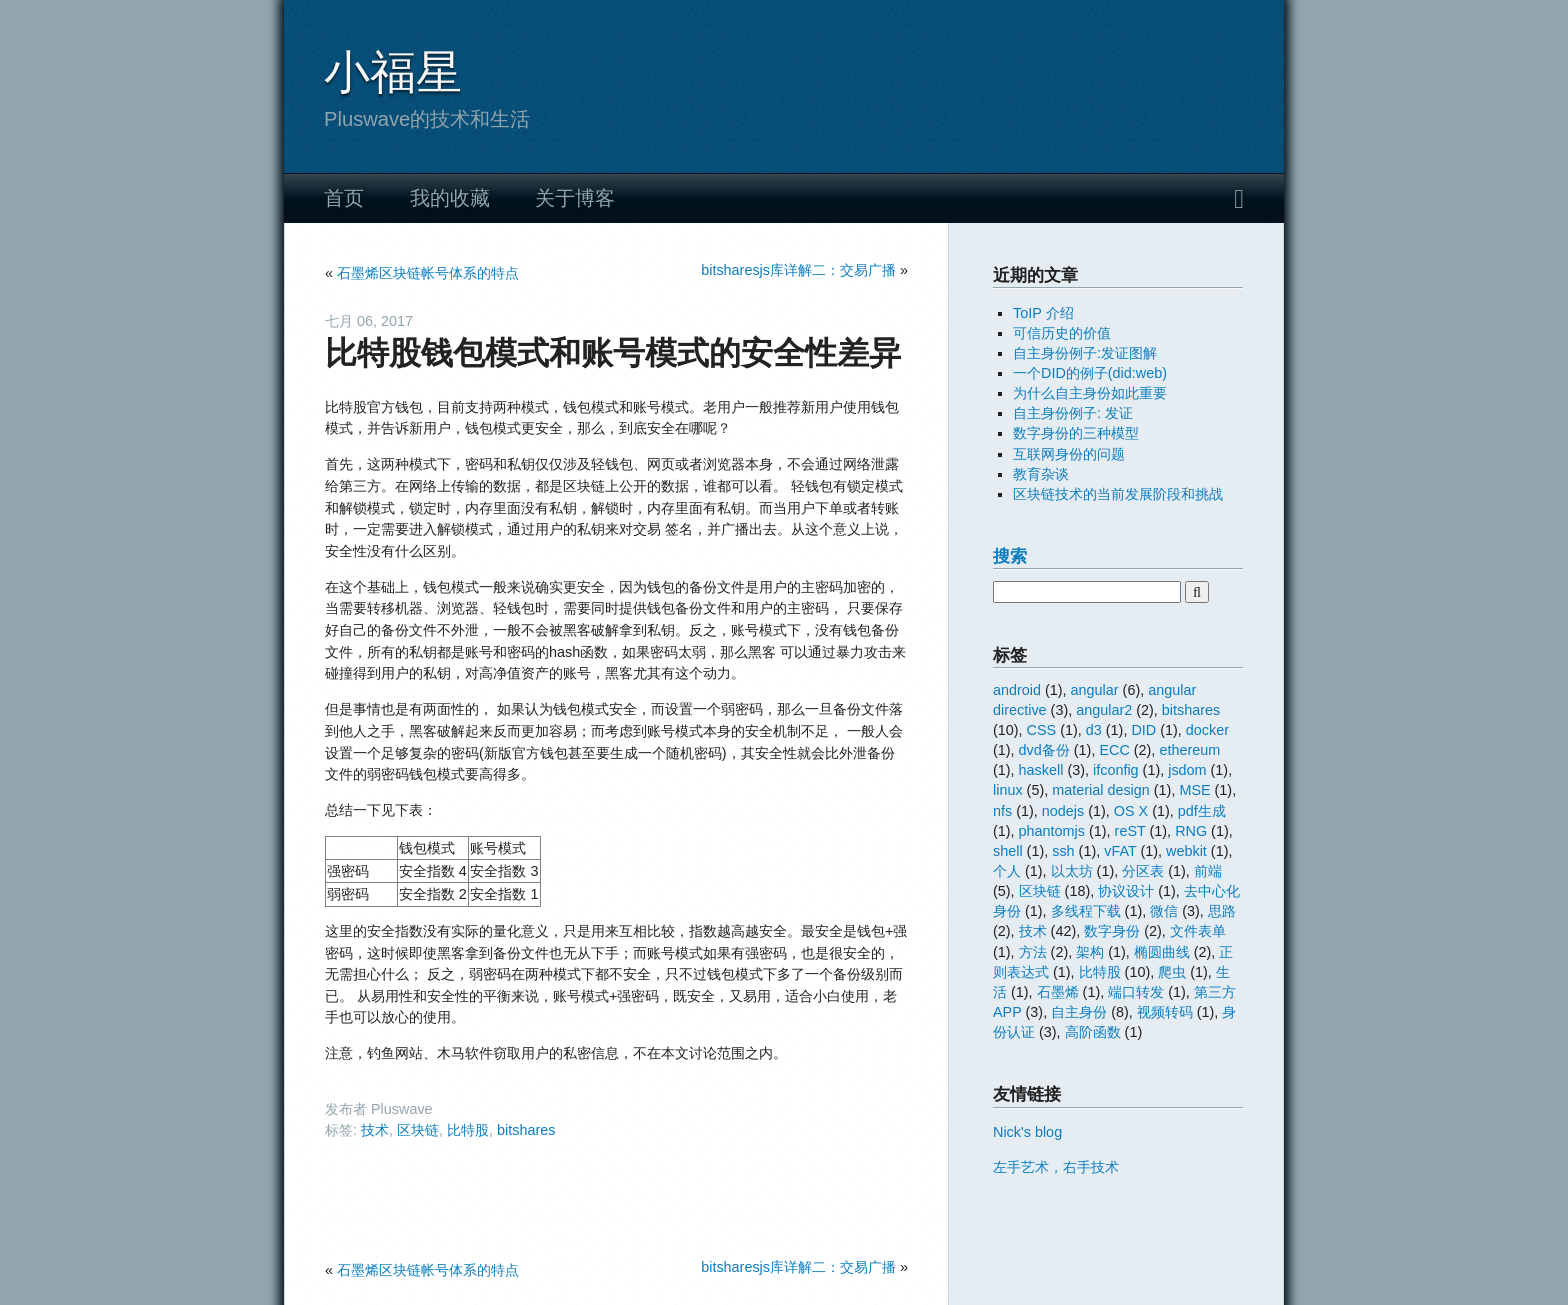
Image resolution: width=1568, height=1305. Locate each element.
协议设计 (1126, 891)
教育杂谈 (1041, 474)
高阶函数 (1093, 1032)
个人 (1007, 871)
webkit (1186, 851)
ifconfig (1116, 770)
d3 (1094, 730)
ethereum (1189, 750)
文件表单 (1198, 931)
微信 (1164, 911)
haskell (1041, 770)
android (1017, 690)
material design (1101, 790)
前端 (1208, 871)
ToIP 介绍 (1043, 313)
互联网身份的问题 (1069, 454)
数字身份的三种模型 (1076, 433)
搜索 (1010, 556)
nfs (1002, 811)
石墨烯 (1058, 992)
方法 (1033, 952)
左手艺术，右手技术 (1056, 1167)
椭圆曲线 (1162, 952)
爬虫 (1172, 972)
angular (1095, 690)
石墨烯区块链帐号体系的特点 (428, 273)
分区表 (1143, 871)
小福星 (393, 72)
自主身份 (1079, 1012)
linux (1008, 790)
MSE (1194, 790)
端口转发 (1136, 992)
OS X (1131, 811)
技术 (375, 1130)
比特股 (468, 1130)
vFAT (1120, 851)
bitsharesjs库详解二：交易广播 (798, 270)
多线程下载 (1086, 911)
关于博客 (575, 198)
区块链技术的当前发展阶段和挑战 (1118, 494)
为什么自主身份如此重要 (1090, 393)
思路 (1222, 911)
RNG (1191, 831)
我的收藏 (450, 198)
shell (1008, 851)
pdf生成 (1202, 811)
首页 (344, 198)
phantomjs (1052, 831)
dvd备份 (1044, 750)
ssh (1063, 851)
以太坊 (1072, 871)
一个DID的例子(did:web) (1090, 373)
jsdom (1187, 770)
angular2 (1104, 710)
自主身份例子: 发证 (1073, 413)
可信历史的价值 (1062, 333)
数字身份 (1112, 931)
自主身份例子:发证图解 (1085, 353)
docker (1207, 730)
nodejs (1063, 811)
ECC (1114, 750)
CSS (1042, 730)
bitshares (526, 1130)
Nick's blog (1027, 1132)
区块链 (418, 1130)
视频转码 (1165, 1012)
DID (1143, 730)
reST (1130, 831)
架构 (1090, 952)
